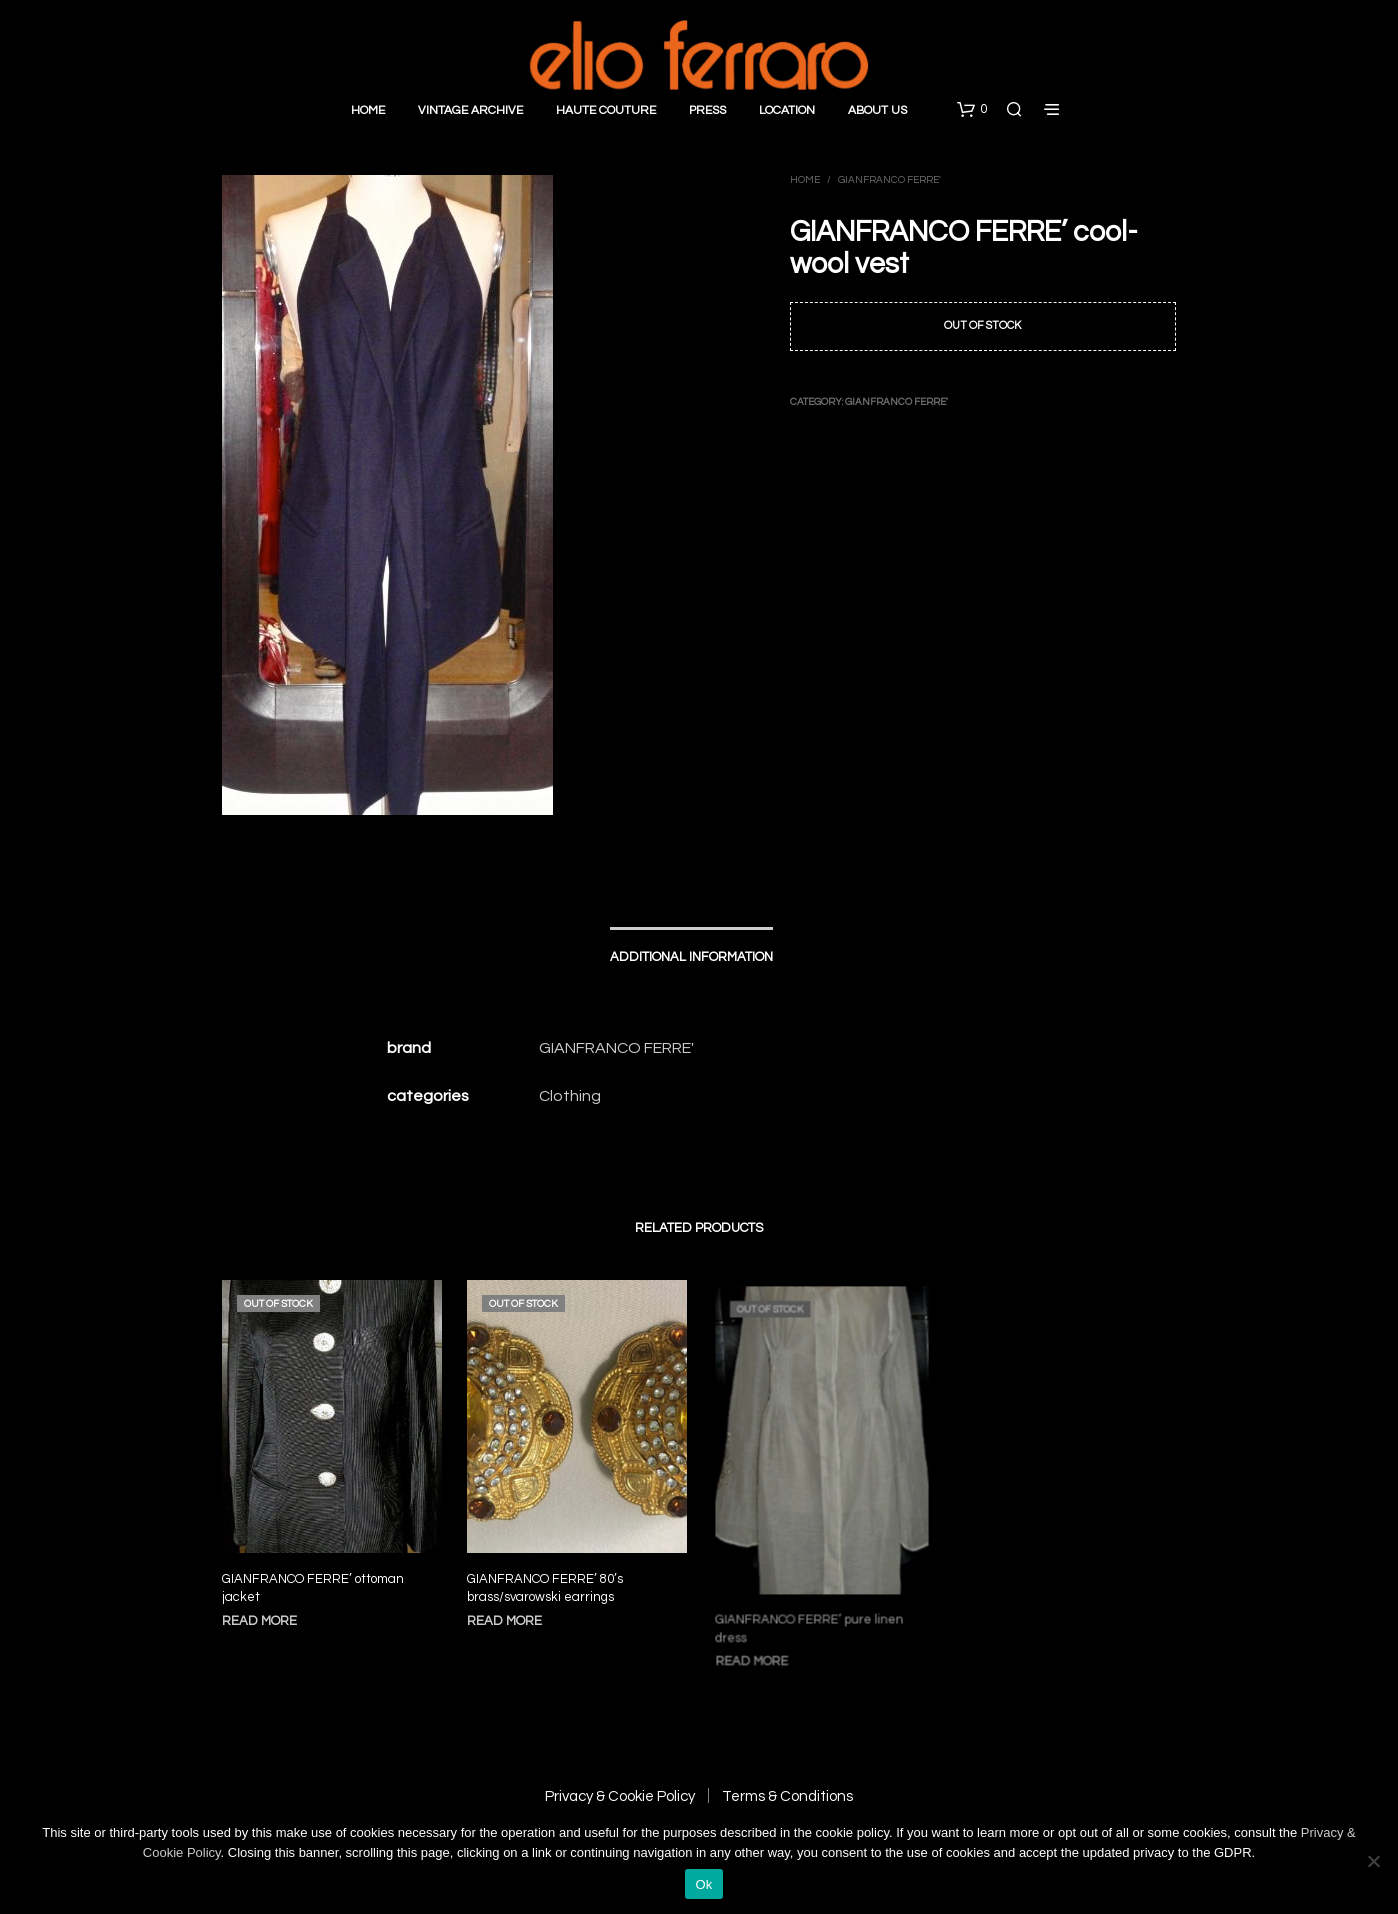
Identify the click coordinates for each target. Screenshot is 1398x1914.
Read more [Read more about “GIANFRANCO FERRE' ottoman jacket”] (259, 1621)
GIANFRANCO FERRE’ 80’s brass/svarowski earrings (546, 1580)
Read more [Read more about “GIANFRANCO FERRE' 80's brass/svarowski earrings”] (509, 1610)
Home (368, 110)
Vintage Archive (470, 110)
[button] (972, 110)
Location (787, 110)
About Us (877, 110)
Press (707, 110)
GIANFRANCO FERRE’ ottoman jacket (313, 1588)
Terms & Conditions (787, 1796)
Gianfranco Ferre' (889, 180)
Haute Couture (606, 110)
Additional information (691, 957)
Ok (703, 1884)
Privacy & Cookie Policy (620, 1796)
